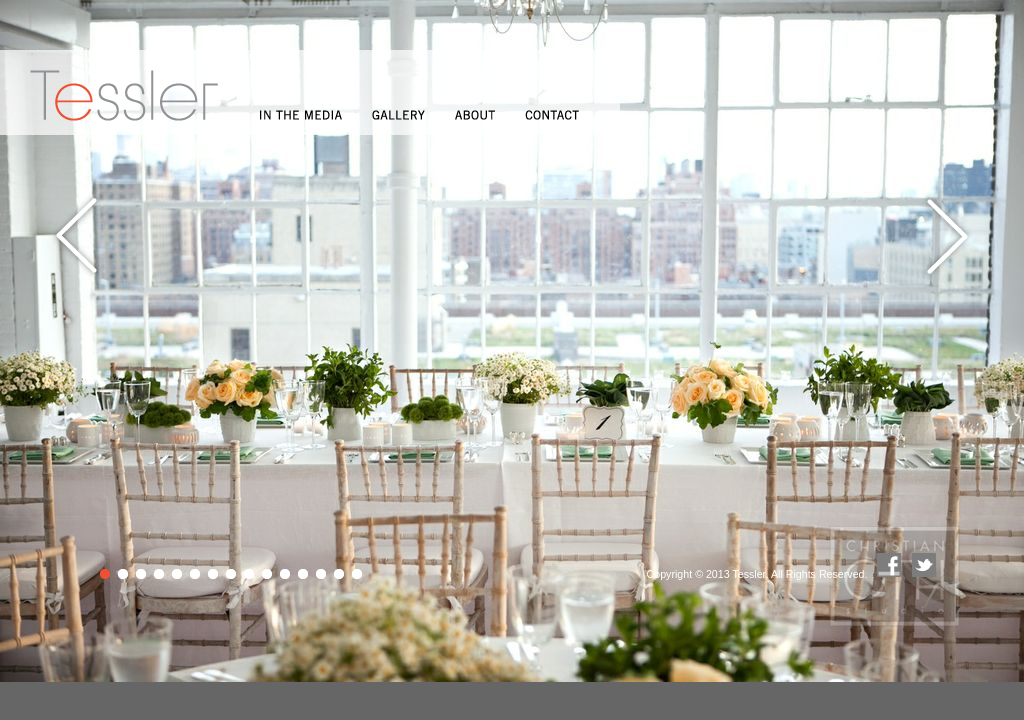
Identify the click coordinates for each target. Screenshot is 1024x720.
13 (322, 575)
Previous (77, 236)
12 (304, 575)
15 (358, 575)
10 (268, 575)
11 (286, 575)
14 (340, 575)
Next (947, 236)
